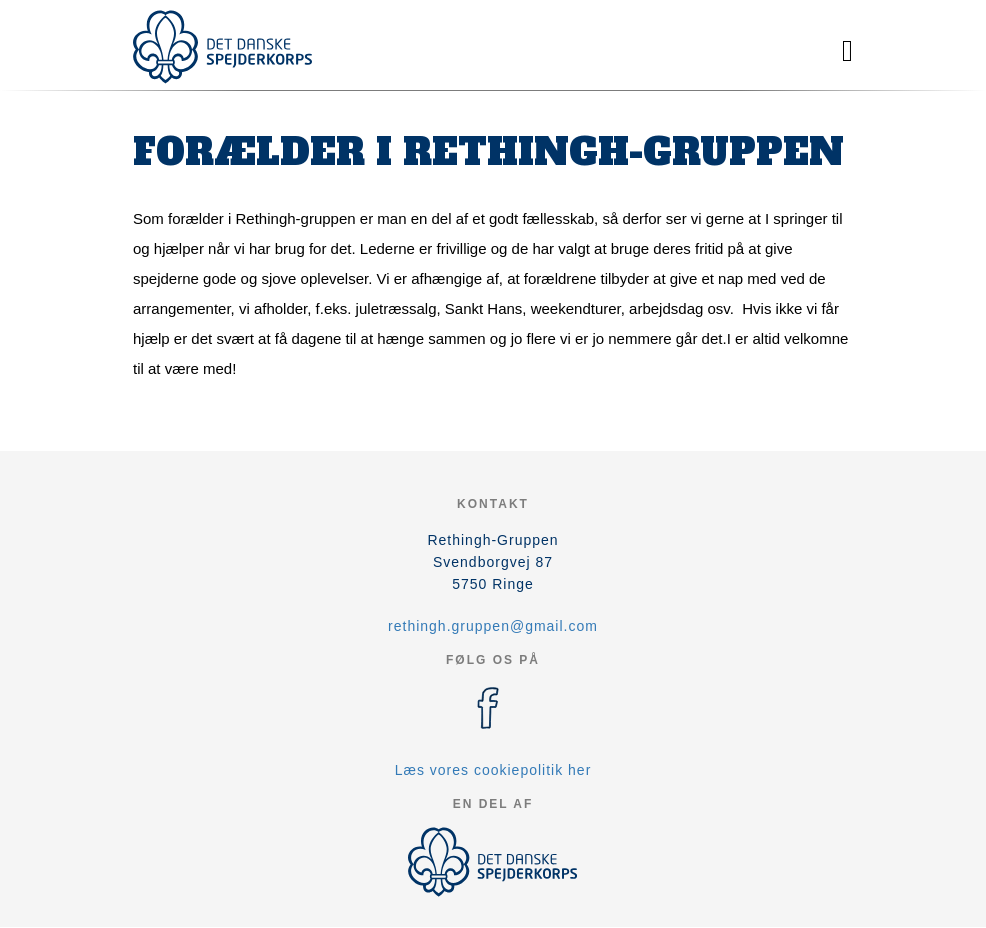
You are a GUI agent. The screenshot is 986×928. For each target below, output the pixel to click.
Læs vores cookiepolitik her (493, 770)
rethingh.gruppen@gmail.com (493, 626)
